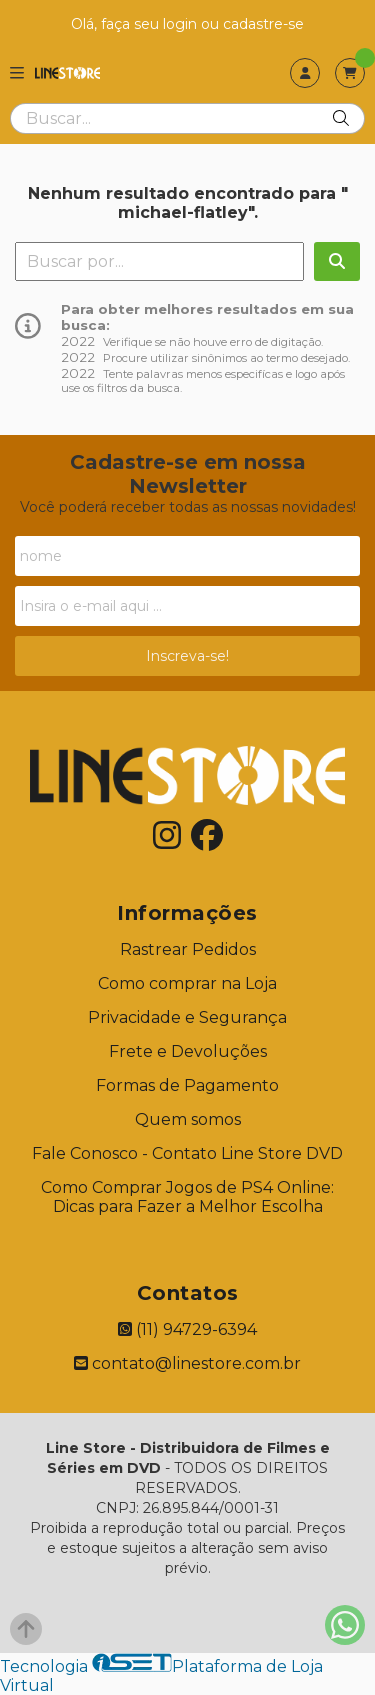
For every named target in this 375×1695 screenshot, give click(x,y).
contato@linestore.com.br (187, 1363)
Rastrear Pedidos (188, 949)
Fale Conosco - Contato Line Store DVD (187, 1153)
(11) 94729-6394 (187, 1329)
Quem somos (188, 1119)
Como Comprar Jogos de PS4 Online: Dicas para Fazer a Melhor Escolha (187, 1197)
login (182, 24)
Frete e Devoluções (188, 1051)
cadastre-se (263, 24)
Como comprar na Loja (187, 983)
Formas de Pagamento (187, 1085)
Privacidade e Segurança (187, 1017)
